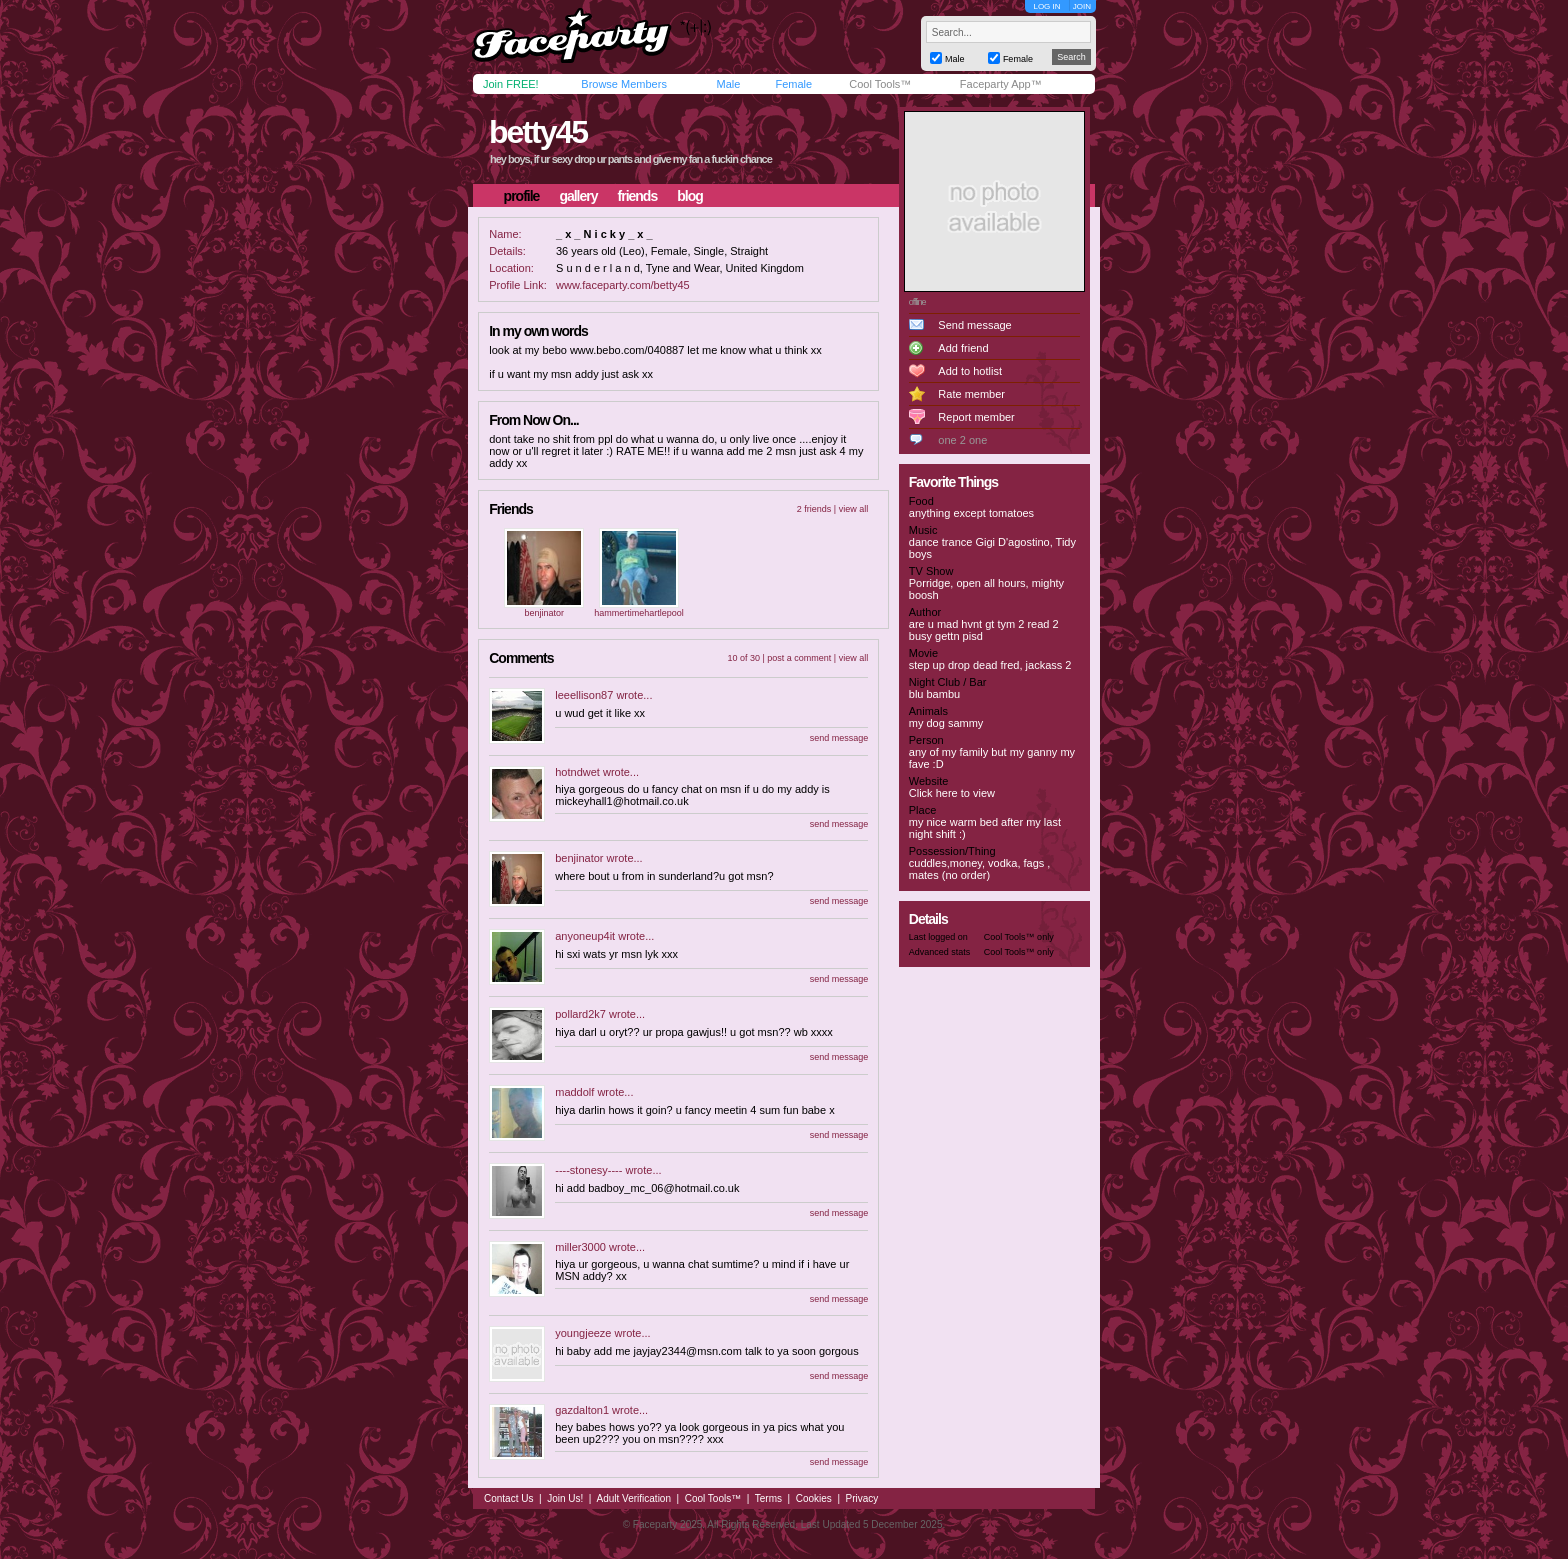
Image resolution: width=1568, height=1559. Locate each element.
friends (638, 196)
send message (839, 738)
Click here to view (952, 793)
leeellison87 (584, 695)
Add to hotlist (970, 371)
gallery (578, 196)
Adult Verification (633, 1498)
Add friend (963, 348)
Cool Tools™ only (1019, 937)
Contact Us (508, 1498)
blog (690, 196)
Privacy (862, 1498)
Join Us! (565, 1498)
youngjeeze (583, 1333)
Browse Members (624, 84)
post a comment (799, 658)
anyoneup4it (585, 936)
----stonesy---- (588, 1170)
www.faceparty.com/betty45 (623, 285)
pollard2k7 (580, 1014)
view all (854, 509)
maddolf (574, 1092)
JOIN (1082, 6)
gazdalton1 (582, 1410)
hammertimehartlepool (639, 613)
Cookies (814, 1498)
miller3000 (580, 1247)
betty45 (538, 132)
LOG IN (1046, 6)
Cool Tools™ (880, 84)
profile (522, 196)
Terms (768, 1498)
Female (793, 84)
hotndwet (577, 772)
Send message (974, 325)
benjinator (544, 613)
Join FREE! (511, 84)
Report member (976, 417)
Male (728, 84)
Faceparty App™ (1001, 84)
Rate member (971, 394)
